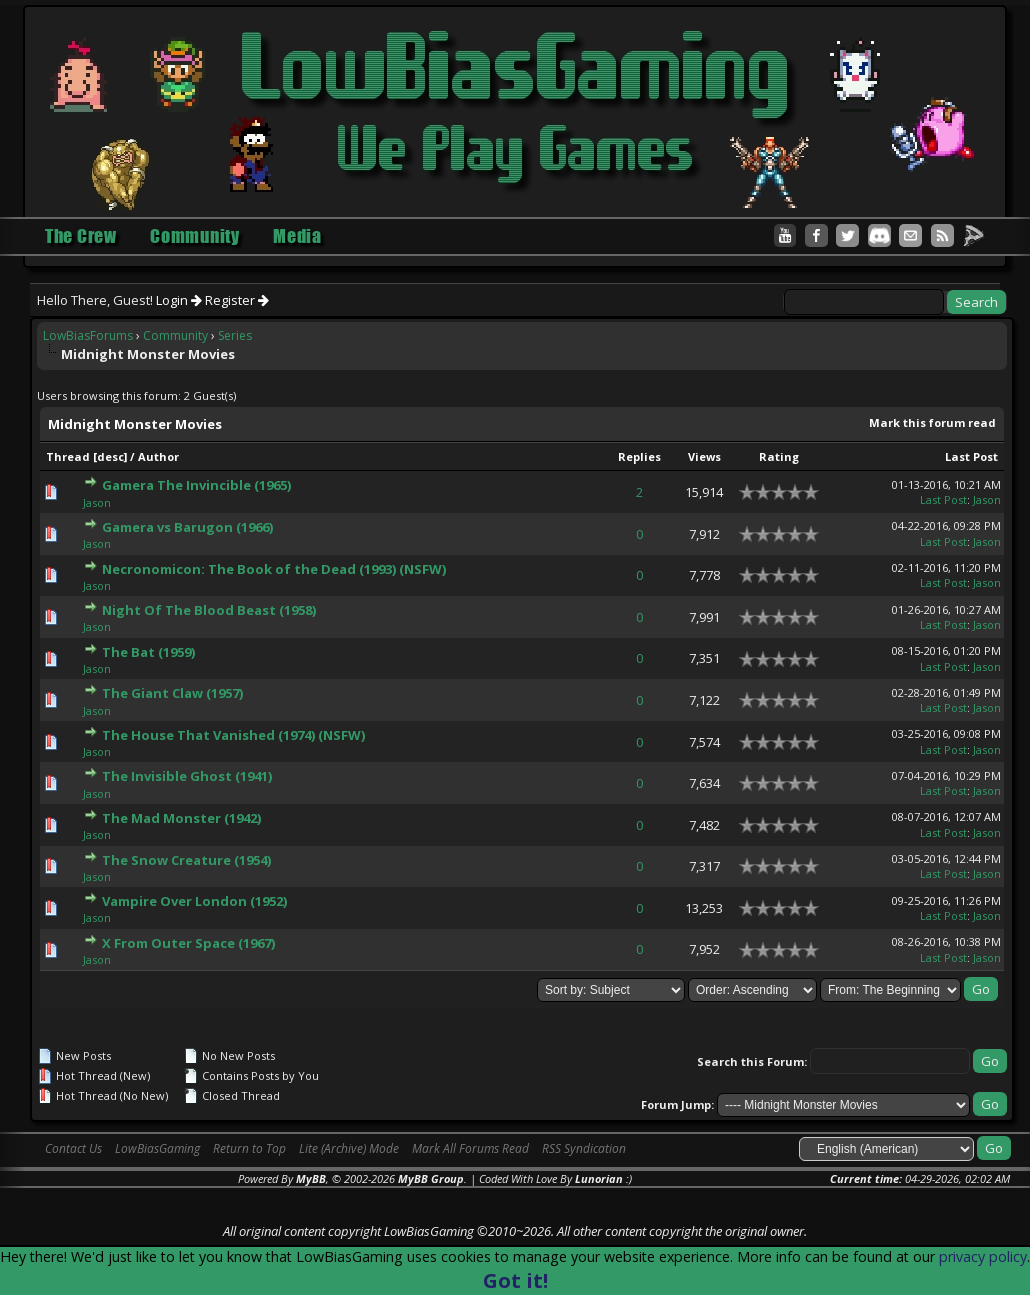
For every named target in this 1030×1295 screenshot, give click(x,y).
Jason (97, 502)
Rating (779, 456)
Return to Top (249, 1148)
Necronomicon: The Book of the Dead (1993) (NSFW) (274, 569)
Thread (68, 456)
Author (158, 456)
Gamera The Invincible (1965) (196, 485)
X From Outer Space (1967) (188, 943)
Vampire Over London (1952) (194, 901)
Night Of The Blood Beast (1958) (209, 610)
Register (237, 300)
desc (110, 456)
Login (179, 300)
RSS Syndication (584, 1148)
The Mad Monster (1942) (181, 818)
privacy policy (983, 1256)
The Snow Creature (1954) (186, 860)
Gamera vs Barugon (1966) (187, 527)
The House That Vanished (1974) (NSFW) (233, 735)
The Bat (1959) (148, 652)
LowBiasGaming (157, 1148)
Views (704, 456)
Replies (639, 456)
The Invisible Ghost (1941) (187, 776)
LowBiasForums (88, 335)
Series (235, 335)
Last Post (971, 456)
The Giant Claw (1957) (172, 693)
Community (175, 335)
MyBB (311, 1178)
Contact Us (73, 1148)
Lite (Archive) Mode (349, 1148)
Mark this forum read (932, 422)
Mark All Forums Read (470, 1148)
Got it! (515, 1280)
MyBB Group (431, 1178)
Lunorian (599, 1178)
